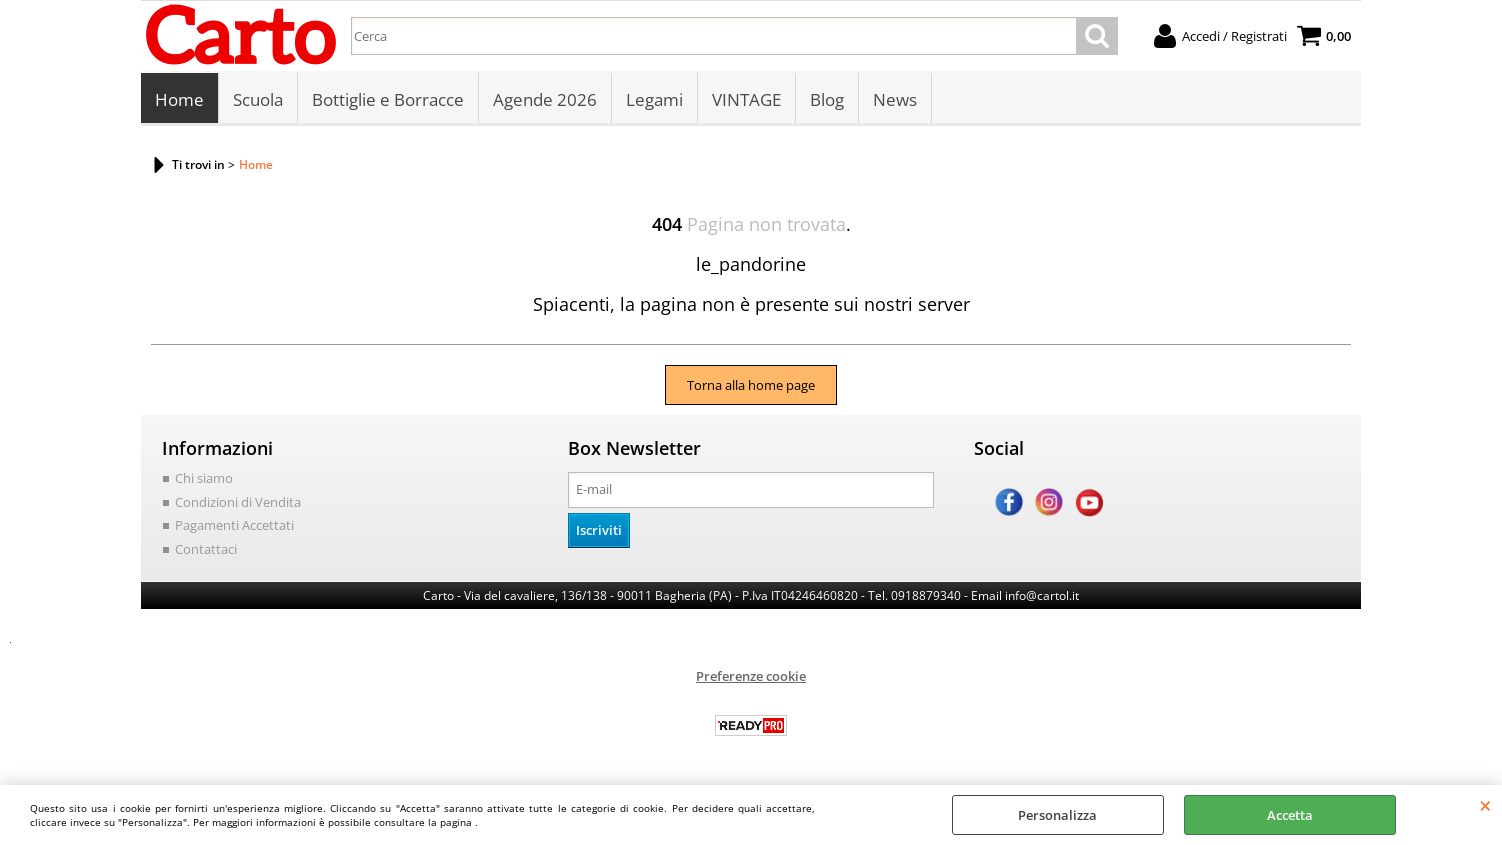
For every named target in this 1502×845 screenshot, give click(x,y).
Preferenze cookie (751, 676)
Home (179, 99)
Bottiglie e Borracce (388, 99)
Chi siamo (204, 478)
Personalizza (1057, 815)
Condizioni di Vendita (238, 502)
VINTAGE (746, 99)
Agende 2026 (545, 99)
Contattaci (206, 549)
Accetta (1290, 815)
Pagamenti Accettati (234, 525)
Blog (827, 99)
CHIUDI (1485, 805)
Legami (654, 99)
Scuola (258, 99)
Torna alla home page (751, 385)
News (895, 99)
